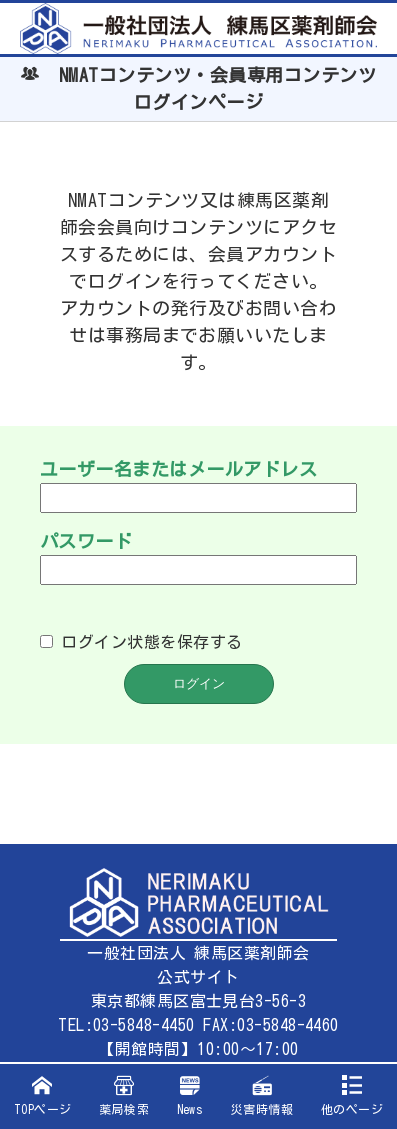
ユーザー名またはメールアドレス (178, 469)
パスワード (86, 541)
